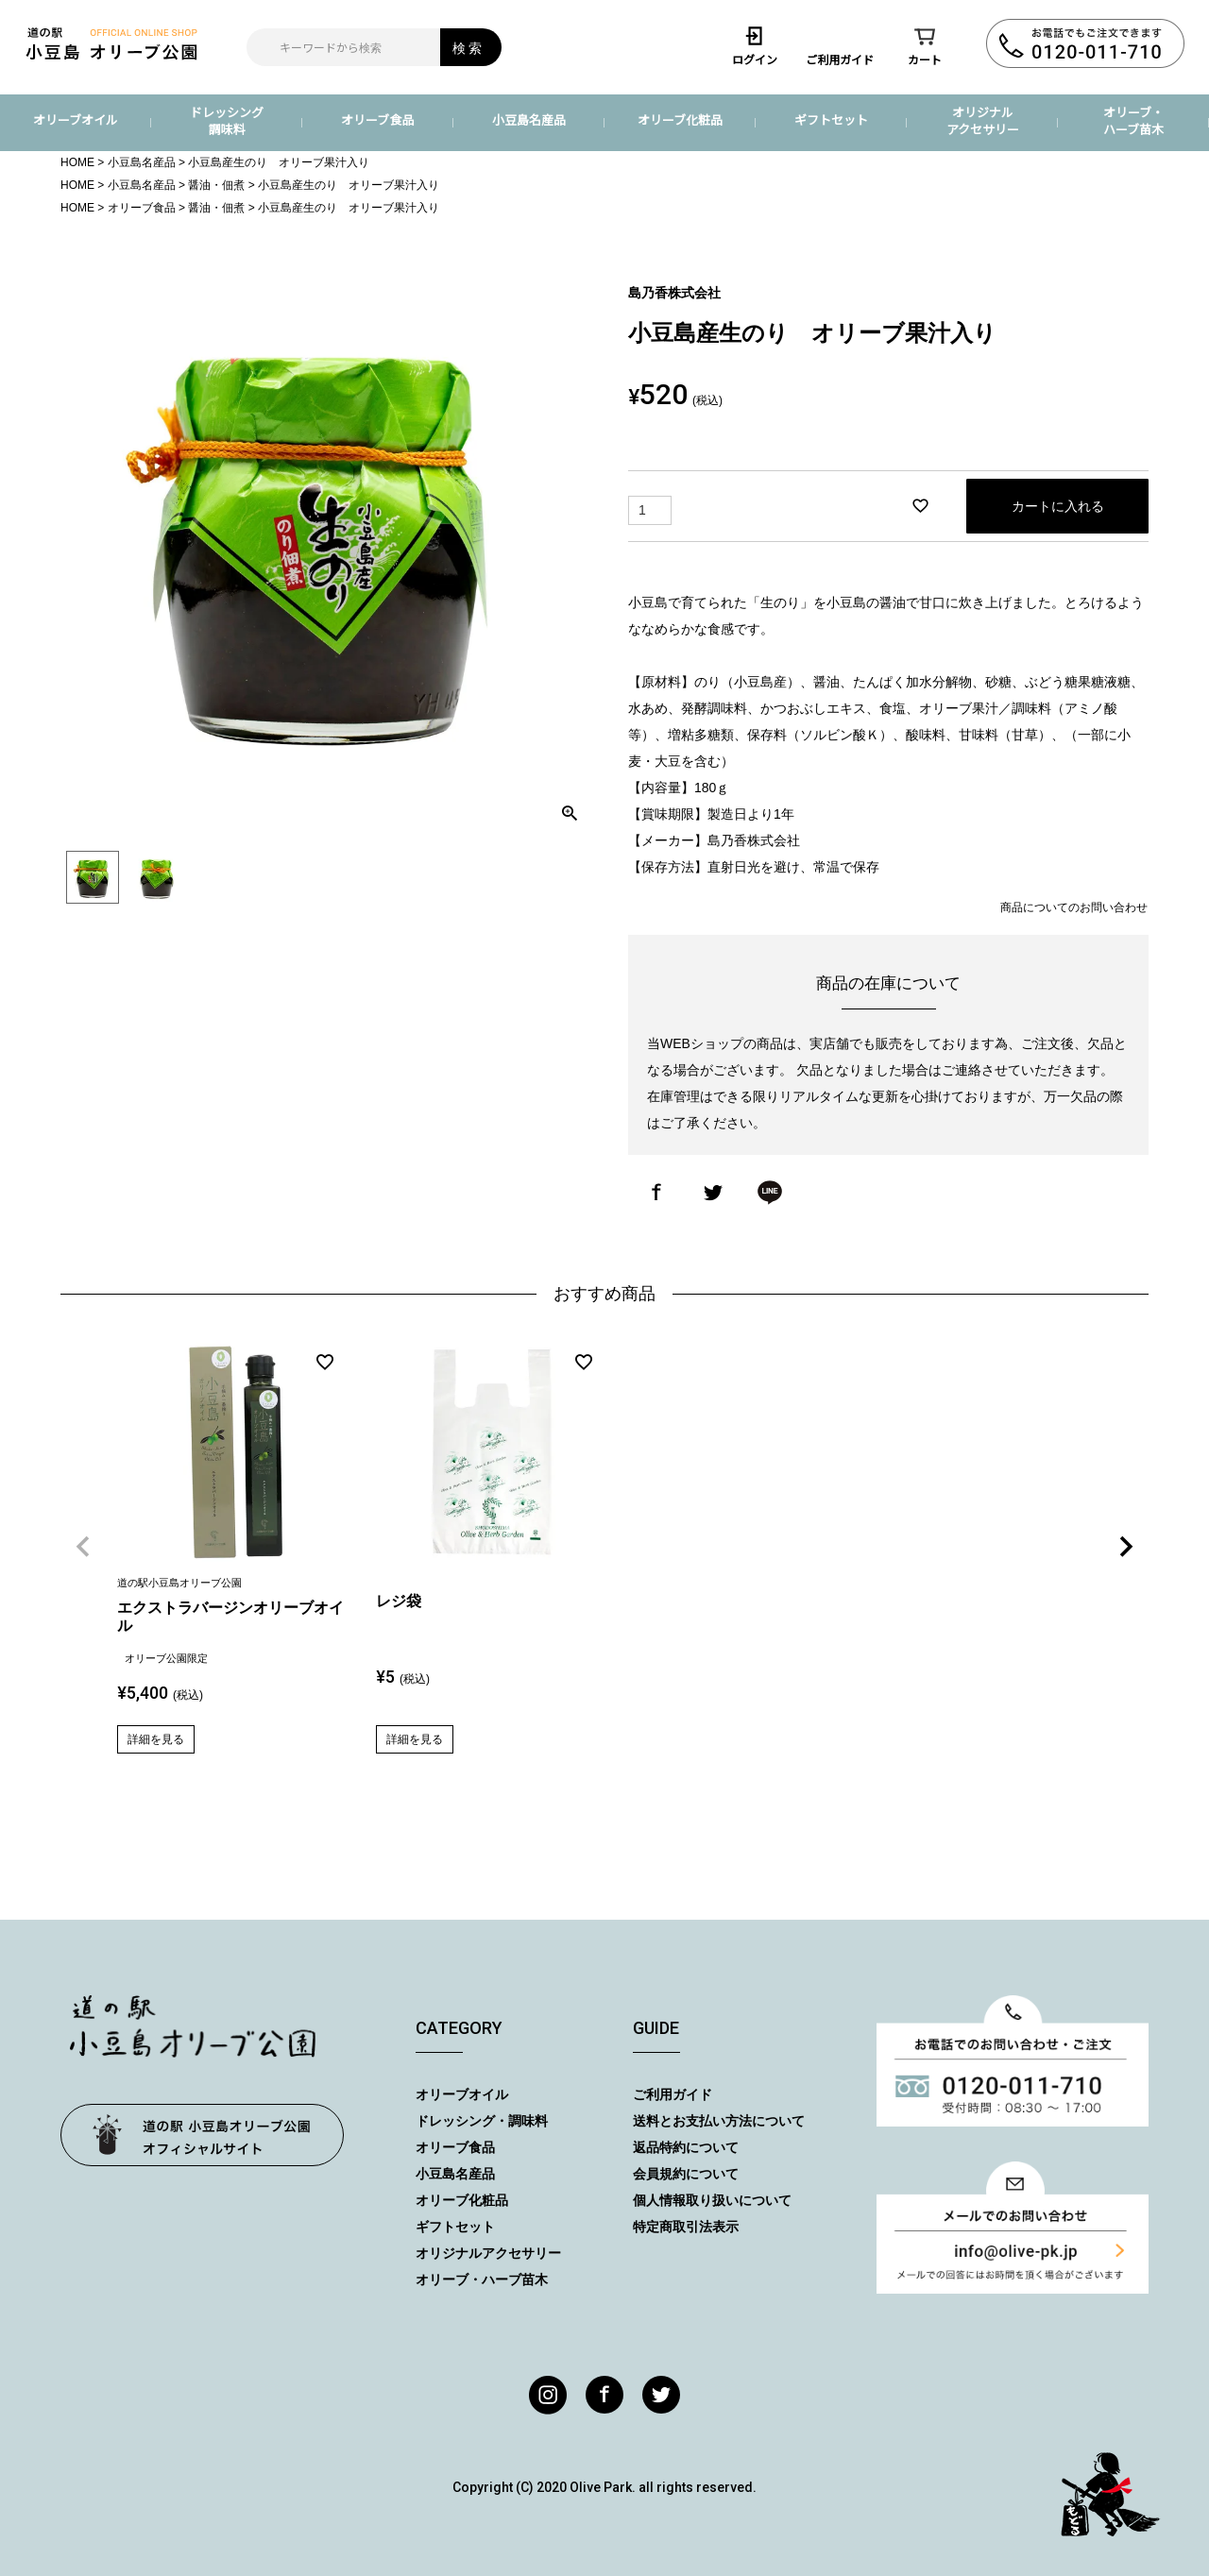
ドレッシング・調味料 (482, 2120)
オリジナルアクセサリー (982, 120)
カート (925, 45)
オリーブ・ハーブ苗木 (1133, 120)
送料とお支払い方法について (719, 2120)
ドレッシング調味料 (227, 120)
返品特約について (686, 2147)
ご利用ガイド (840, 45)
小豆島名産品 (529, 119)
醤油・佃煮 (216, 185)
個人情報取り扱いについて (712, 2200)
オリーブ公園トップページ (202, 2135)
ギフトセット (831, 119)
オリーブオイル (75, 119)
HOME (77, 162)
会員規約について (686, 2173)
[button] (83, 1547)
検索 (468, 47)
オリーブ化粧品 (680, 119)
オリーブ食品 (377, 119)
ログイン (754, 45)
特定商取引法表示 (686, 2226)
